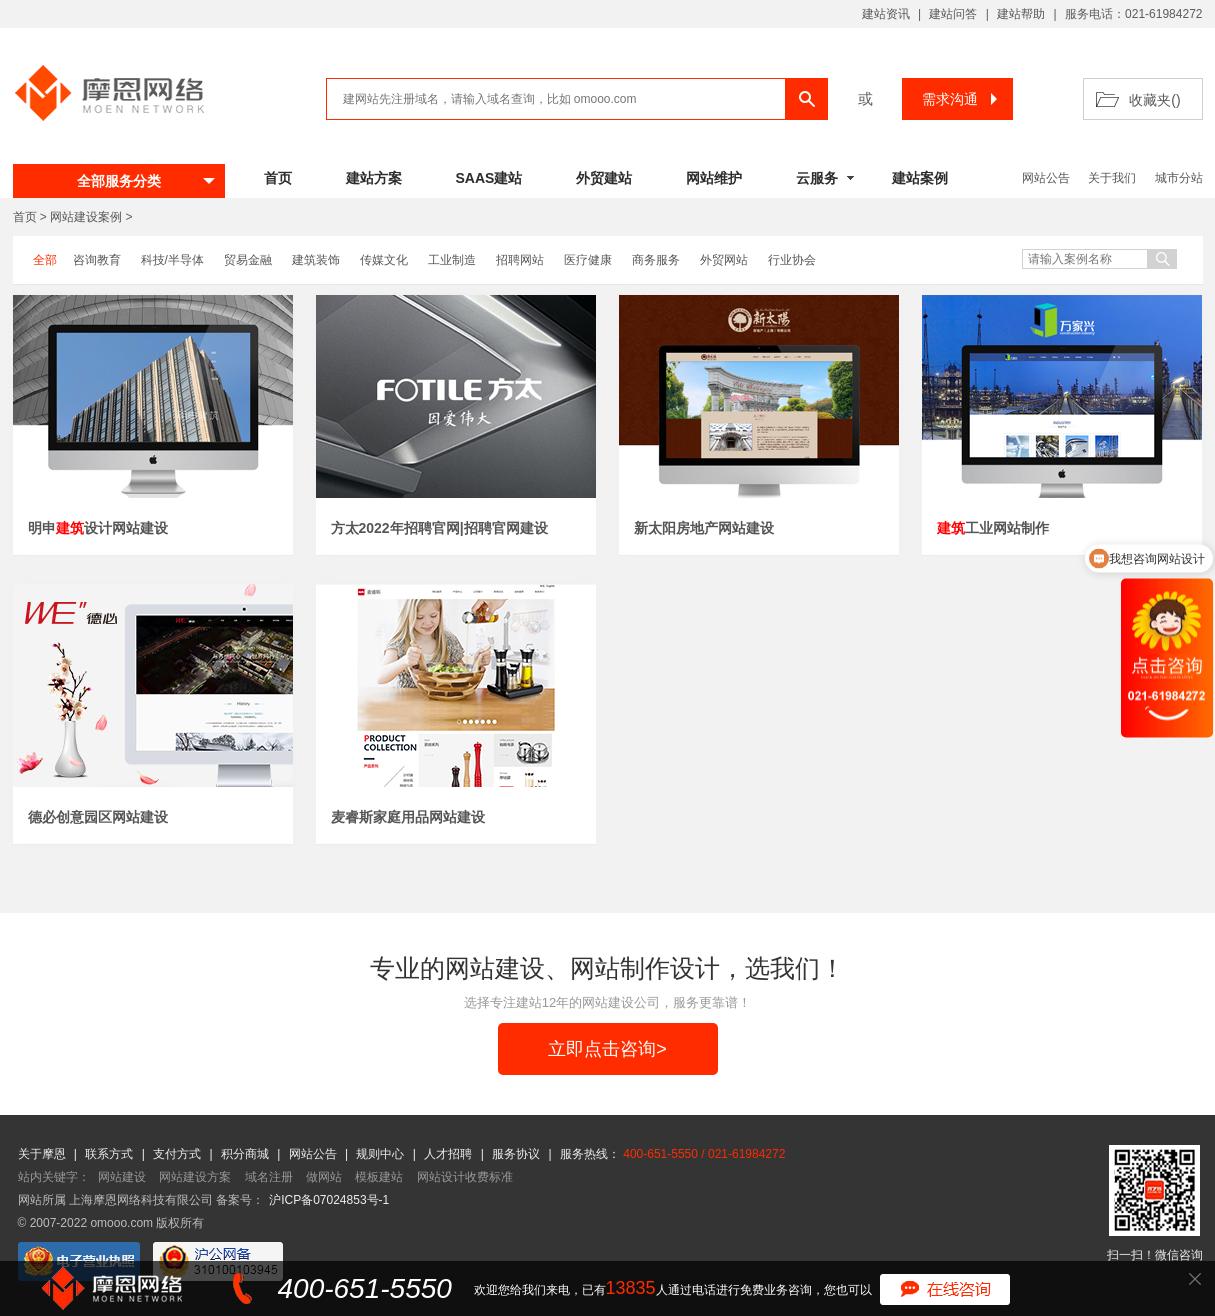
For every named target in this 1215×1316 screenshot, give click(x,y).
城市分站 (1179, 178)
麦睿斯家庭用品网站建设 (408, 817)
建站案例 (920, 178)
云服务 (817, 178)
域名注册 (269, 1177)
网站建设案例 (86, 217)
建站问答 (953, 14)
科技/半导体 (172, 260)
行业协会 (792, 260)
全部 (45, 260)
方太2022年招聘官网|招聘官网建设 (439, 528)
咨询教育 (97, 260)
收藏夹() (1154, 100)
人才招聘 (449, 1154)
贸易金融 (248, 260)
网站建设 (122, 1177)
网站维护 (714, 178)
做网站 (324, 1177)
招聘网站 (520, 260)
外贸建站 (604, 178)
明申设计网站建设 (98, 528)
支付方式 (178, 1154)
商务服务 (656, 260)
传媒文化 (384, 260)
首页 (278, 178)
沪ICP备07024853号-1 (329, 1200)
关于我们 (1112, 178)
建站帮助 (1021, 14)
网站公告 (1046, 178)
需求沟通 (962, 99)
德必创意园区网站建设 (98, 817)
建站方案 (374, 178)
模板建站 (379, 1177)
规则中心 (381, 1154)
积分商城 (245, 1154)
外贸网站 (724, 260)
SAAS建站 (489, 178)
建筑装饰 (316, 260)
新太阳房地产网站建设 (704, 528)
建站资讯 (886, 14)
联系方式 (110, 1154)
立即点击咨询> (607, 1049)
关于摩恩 (43, 1154)
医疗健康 (588, 260)
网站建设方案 (195, 1177)
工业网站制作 (993, 528)
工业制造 (452, 260)
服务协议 (517, 1154)
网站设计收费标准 (465, 1177)
